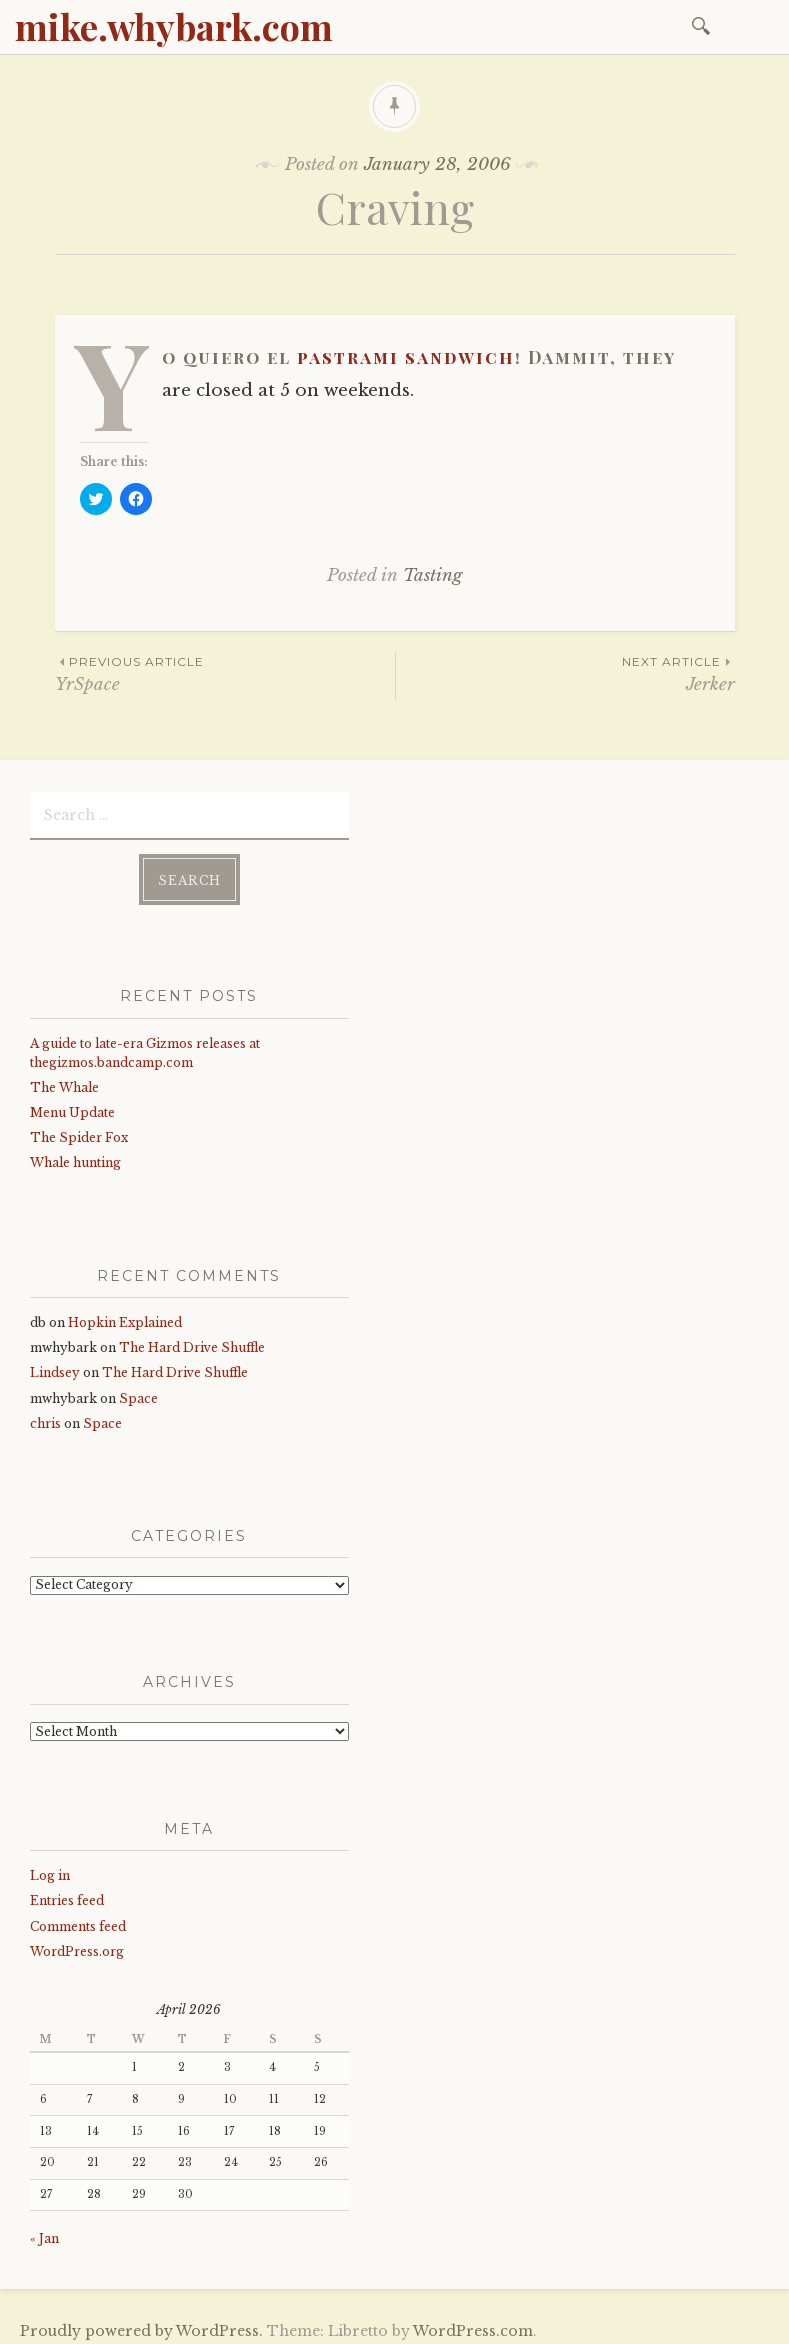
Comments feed (78, 1918)
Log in (50, 1867)
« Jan (44, 2230)
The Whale (64, 1079)
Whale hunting (75, 1155)
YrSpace (225, 673)
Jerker (565, 673)
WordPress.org (77, 1943)
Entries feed (67, 1893)
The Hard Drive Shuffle (192, 1340)
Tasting (432, 575)
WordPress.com (473, 2323)
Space (138, 1390)
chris (45, 1415)
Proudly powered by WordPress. (141, 2323)
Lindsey (55, 1365)
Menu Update (72, 1104)
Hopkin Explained (125, 1314)
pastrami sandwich (406, 357)
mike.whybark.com (174, 26)
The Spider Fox (79, 1130)
